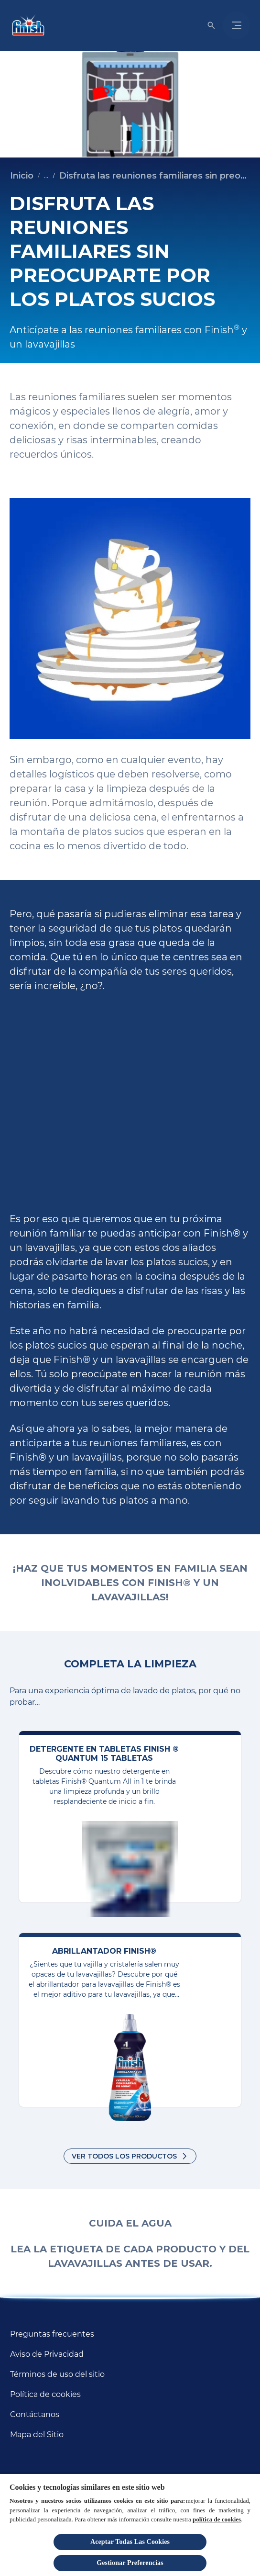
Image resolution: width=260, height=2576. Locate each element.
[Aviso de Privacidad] (47, 2354)
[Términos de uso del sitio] (57, 2374)
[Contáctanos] (35, 2414)
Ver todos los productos (124, 2156)
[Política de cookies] (45, 2394)
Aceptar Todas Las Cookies (130, 2541)
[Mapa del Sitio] (37, 2435)
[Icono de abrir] (211, 25)
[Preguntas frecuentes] (52, 2334)
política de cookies (217, 2519)
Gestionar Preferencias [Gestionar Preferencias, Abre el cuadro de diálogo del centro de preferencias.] (130, 2562)
